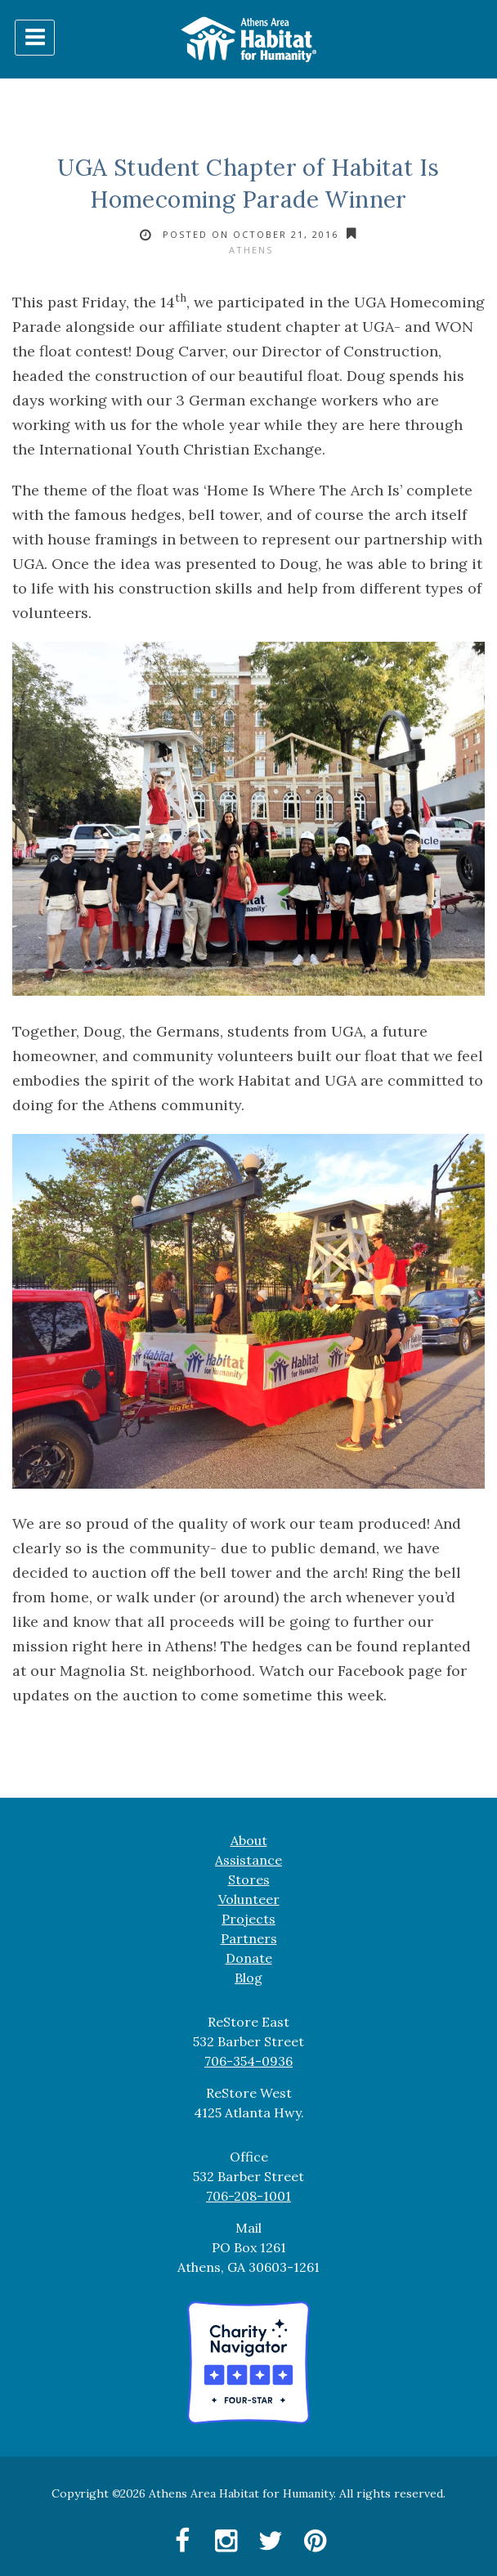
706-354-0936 (248, 2061)
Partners (249, 1938)
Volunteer (249, 1899)
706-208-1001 (248, 2196)
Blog (248, 1977)
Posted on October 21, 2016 (250, 234)
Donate (249, 1958)
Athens (251, 250)
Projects (248, 1919)
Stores (249, 1879)
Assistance (248, 1860)
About (249, 1840)
